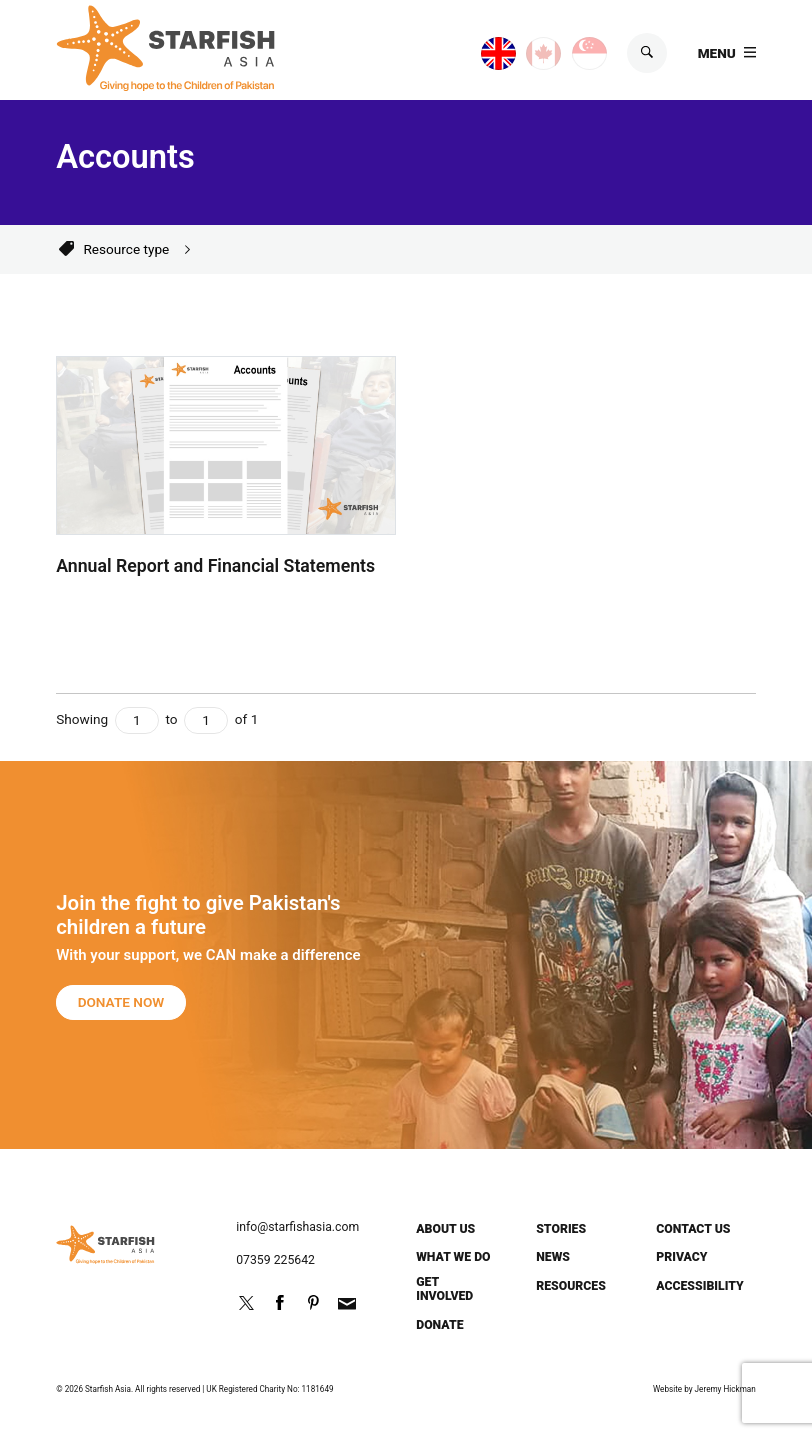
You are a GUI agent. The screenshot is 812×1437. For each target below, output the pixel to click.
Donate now (121, 1002)
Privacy (681, 1257)
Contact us (693, 1229)
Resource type (126, 249)
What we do (453, 1257)
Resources (571, 1286)
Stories (561, 1229)
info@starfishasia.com (297, 1227)
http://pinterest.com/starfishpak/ (313, 1303)
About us (445, 1229)
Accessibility (700, 1286)
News (553, 1257)
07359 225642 (275, 1260)
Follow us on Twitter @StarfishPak (246, 1303)
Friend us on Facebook (280, 1303)
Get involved (444, 1289)
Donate (439, 1325)
